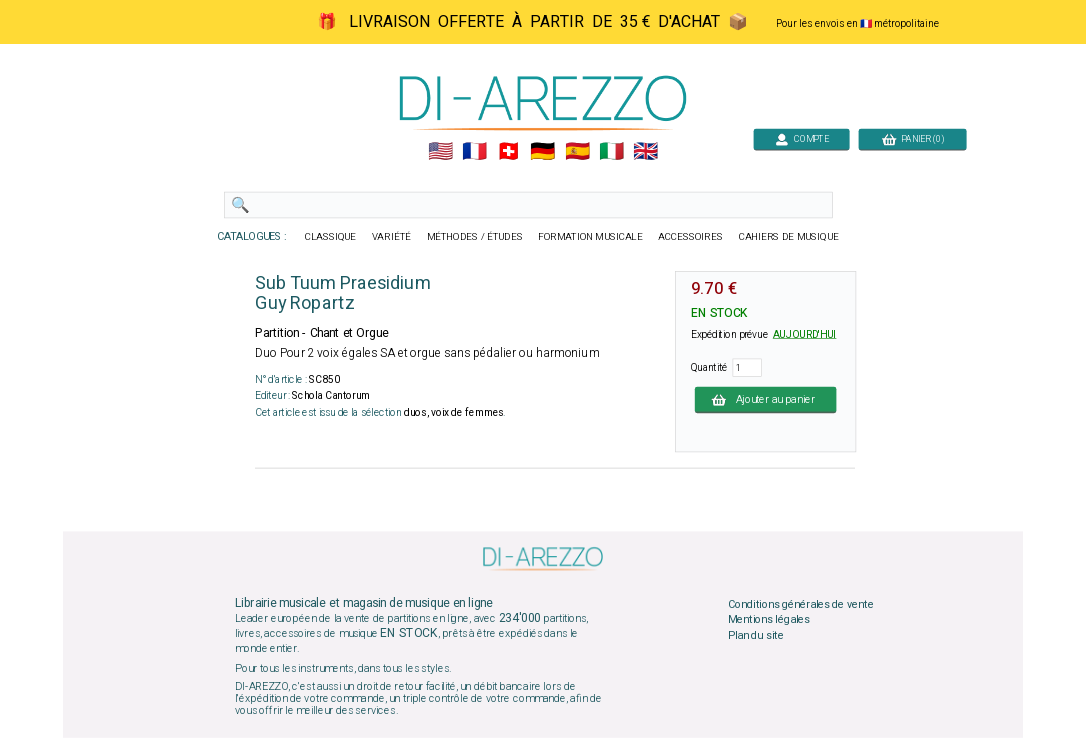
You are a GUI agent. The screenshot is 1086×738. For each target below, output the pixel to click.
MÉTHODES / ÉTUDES (475, 237)
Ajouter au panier (766, 399)
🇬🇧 (645, 152)
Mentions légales (769, 620)
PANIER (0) (913, 138)
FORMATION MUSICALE (590, 237)
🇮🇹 (611, 152)
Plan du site (756, 635)
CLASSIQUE (331, 237)
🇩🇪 (542, 152)
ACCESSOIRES (690, 237)
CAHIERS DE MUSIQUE (789, 237)
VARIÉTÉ (391, 237)
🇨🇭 (508, 152)
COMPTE (802, 138)
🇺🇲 (440, 152)
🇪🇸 (577, 152)
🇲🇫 (474, 152)
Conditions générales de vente (801, 604)
